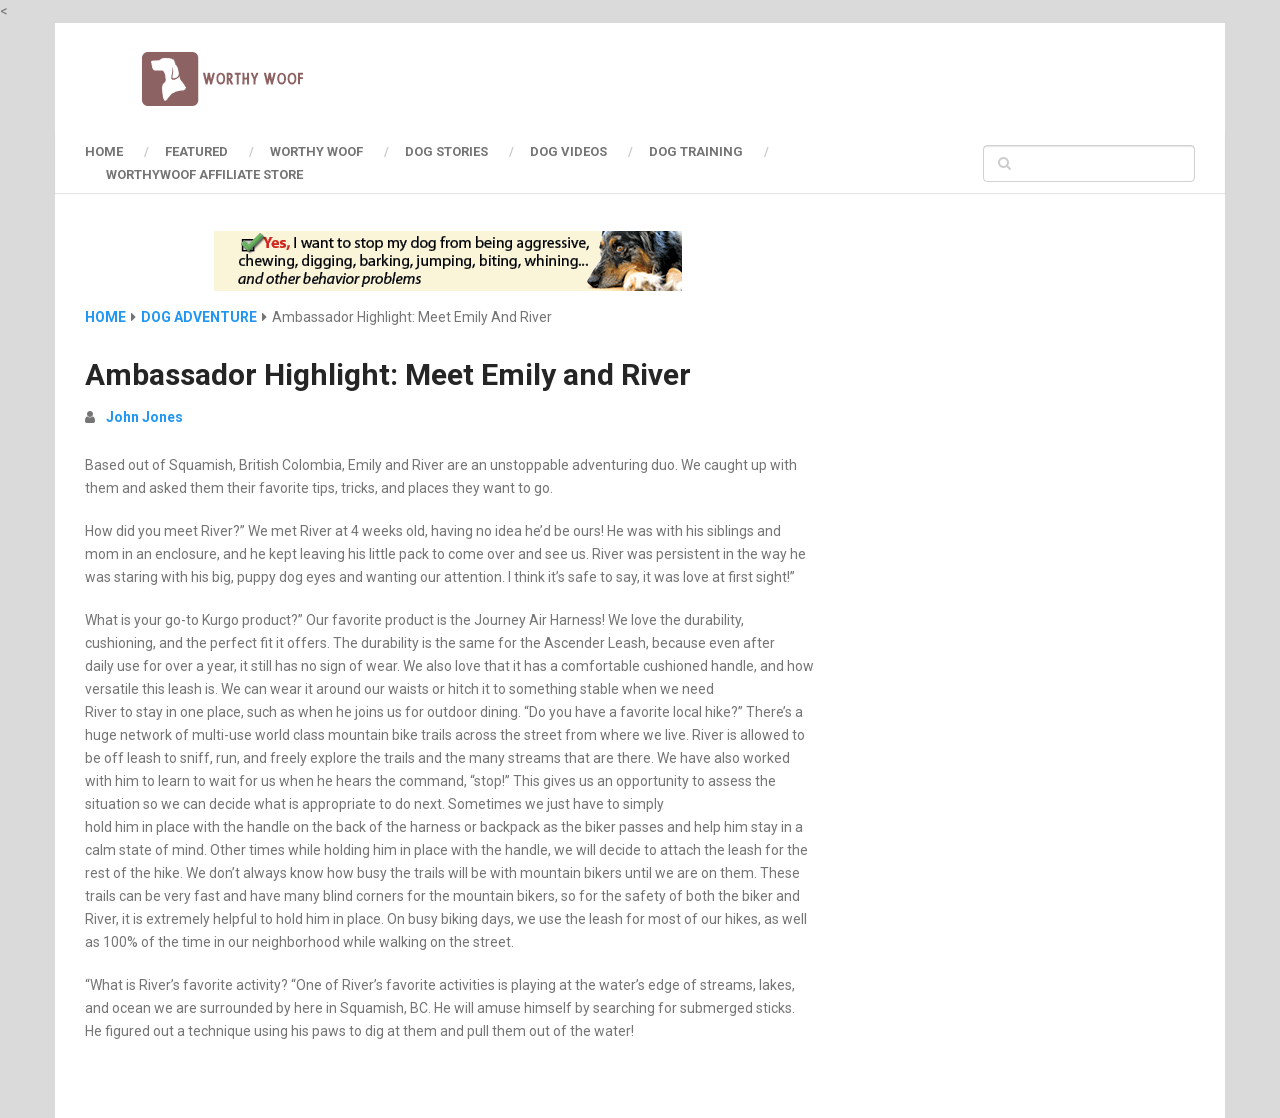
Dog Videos (568, 151)
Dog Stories (446, 151)
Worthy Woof (316, 151)
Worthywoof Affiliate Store (204, 174)
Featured (196, 151)
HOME (104, 151)
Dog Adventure (199, 317)
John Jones (144, 417)
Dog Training (696, 151)
